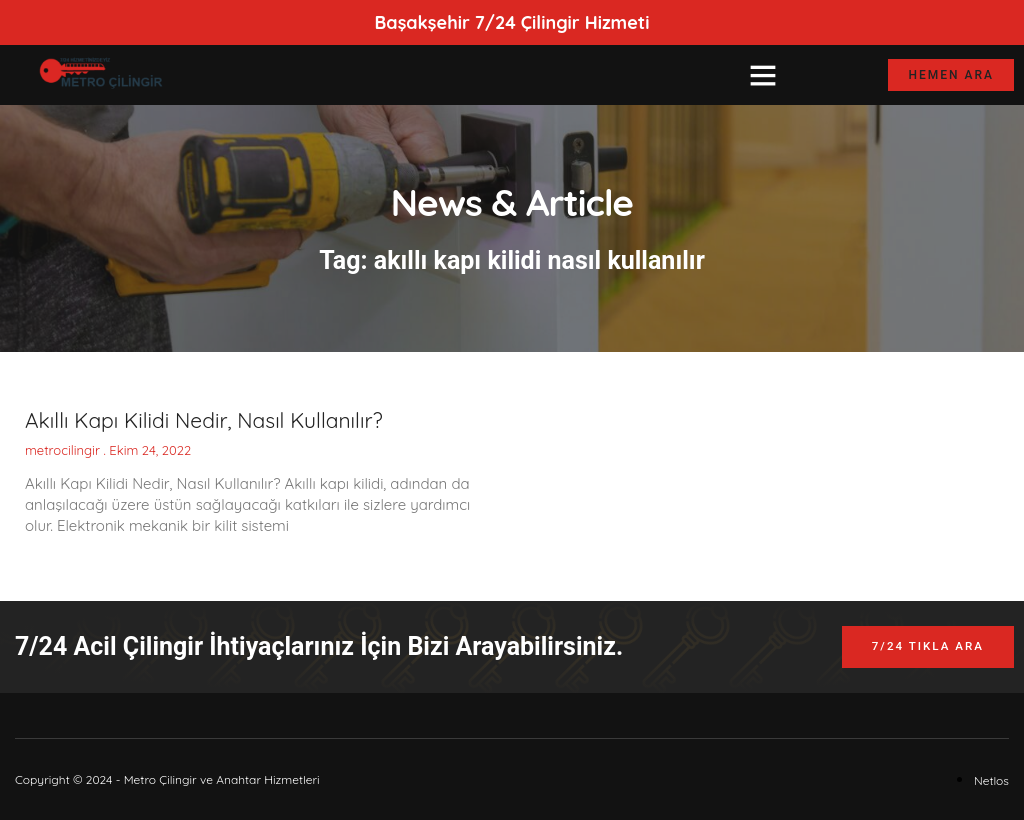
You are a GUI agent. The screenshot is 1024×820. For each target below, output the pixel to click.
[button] (763, 75)
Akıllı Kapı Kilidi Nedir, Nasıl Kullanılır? (204, 420)
